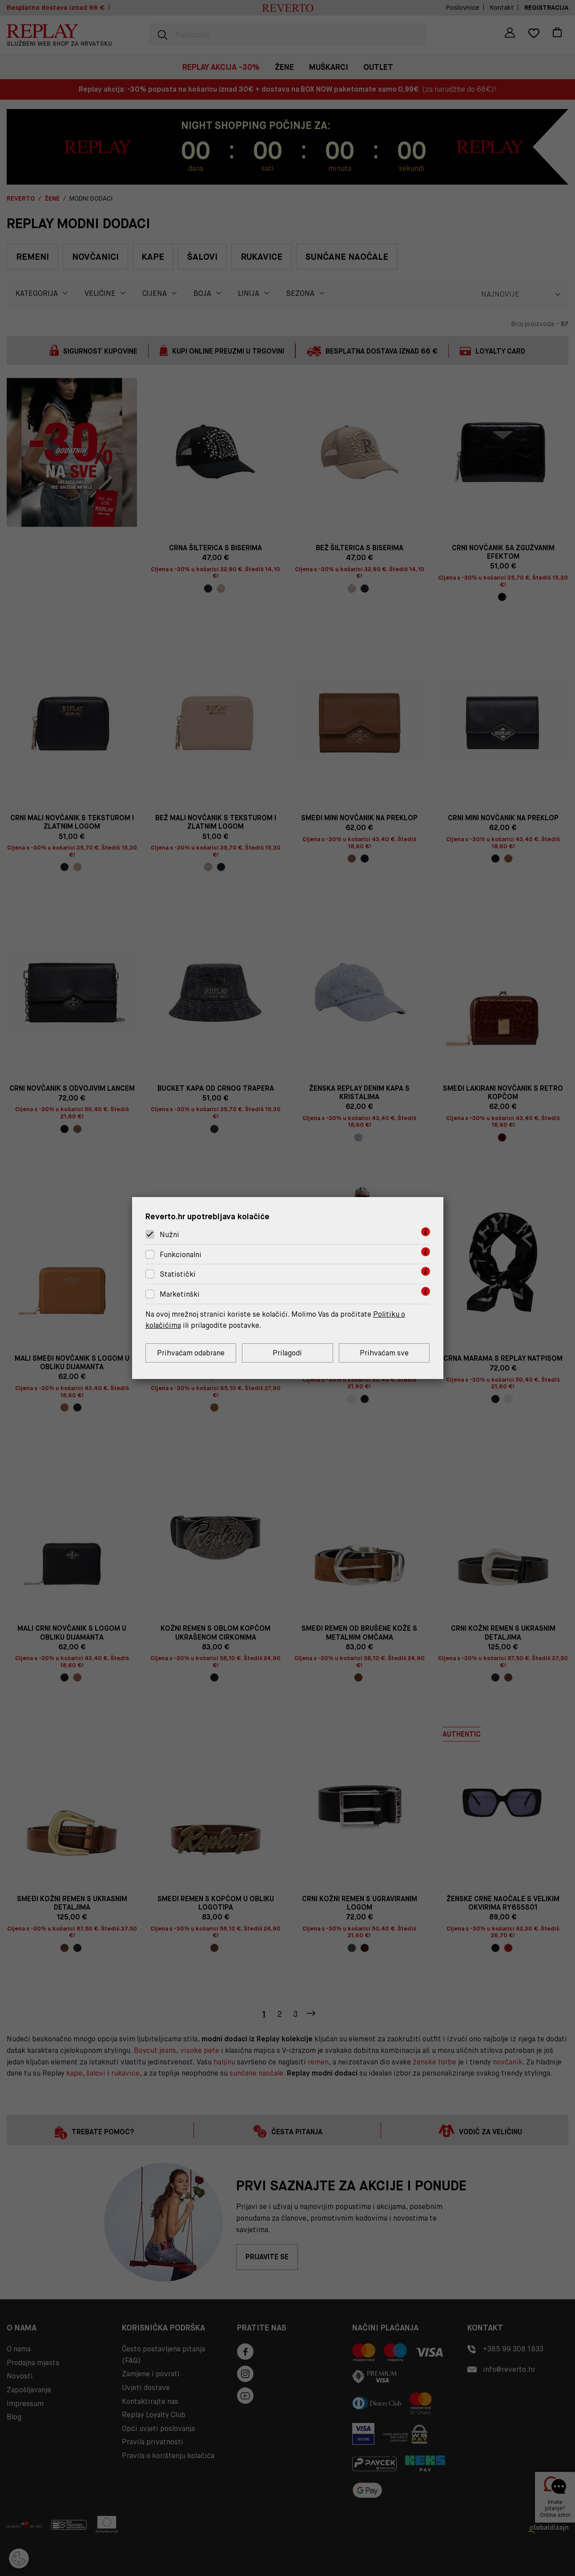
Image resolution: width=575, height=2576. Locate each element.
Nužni (169, 1234)
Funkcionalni (180, 1254)
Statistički (178, 1274)
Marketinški (180, 1294)
